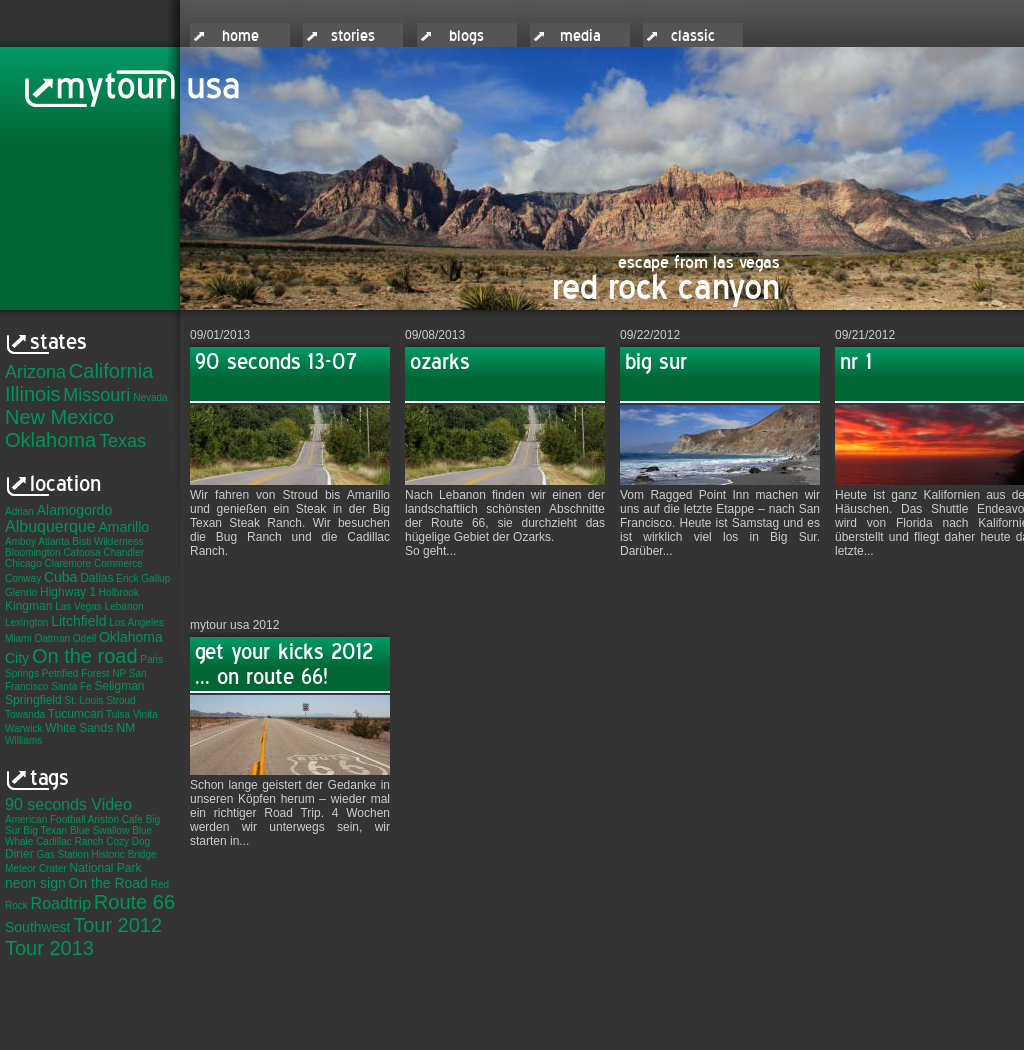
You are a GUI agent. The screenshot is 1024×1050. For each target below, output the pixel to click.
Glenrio (21, 592)
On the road (85, 656)
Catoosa (81, 552)
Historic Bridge (124, 854)
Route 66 (134, 902)
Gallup (155, 578)
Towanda (25, 714)
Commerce (118, 563)
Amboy (20, 541)
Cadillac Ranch (69, 841)
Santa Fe (71, 686)
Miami (18, 638)
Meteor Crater (36, 868)
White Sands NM (90, 728)
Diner (19, 854)
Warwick (23, 728)
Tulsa (118, 714)
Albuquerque (50, 526)
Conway (23, 578)
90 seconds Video (68, 804)
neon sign (35, 883)
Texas (122, 441)
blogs (466, 36)
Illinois (33, 394)
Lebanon (124, 606)
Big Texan (45, 830)
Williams (23, 740)
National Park (105, 868)
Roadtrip (61, 903)
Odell (84, 638)
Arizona (35, 372)
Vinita (145, 714)
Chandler (123, 552)
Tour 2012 (117, 925)
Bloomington (33, 552)
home (240, 36)
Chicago (23, 563)
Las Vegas (78, 606)
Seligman (120, 686)
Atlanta (53, 541)
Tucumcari (76, 714)
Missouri (96, 395)
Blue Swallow (99, 830)
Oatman (52, 638)
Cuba (60, 577)
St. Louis (83, 700)
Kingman (28, 606)
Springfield (33, 700)
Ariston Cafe (115, 819)
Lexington (26, 622)
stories (353, 36)
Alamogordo (75, 510)
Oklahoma (50, 440)
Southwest (37, 927)
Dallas (96, 578)
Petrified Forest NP (84, 673)
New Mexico (59, 417)
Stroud (120, 700)
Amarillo (124, 527)
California (111, 371)
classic (693, 36)
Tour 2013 (49, 948)
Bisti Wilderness (107, 541)
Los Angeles (136, 622)
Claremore (67, 563)
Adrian (19, 511)
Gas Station (62, 854)
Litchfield (78, 621)
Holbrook (119, 592)
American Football (45, 819)
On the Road (108, 883)
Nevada (150, 397)
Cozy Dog (128, 841)
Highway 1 (68, 592)
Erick (127, 578)
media (580, 36)
